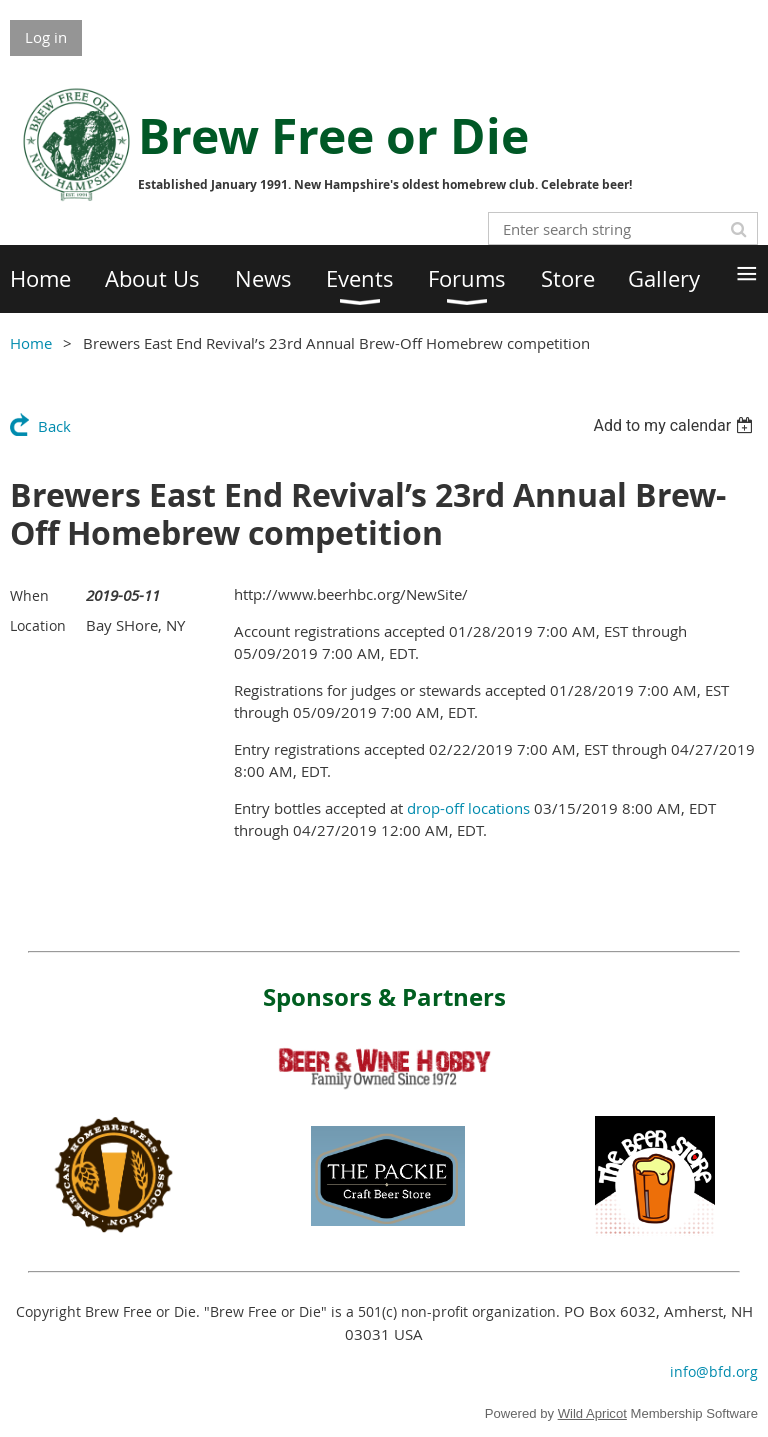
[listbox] (675, 425)
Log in (46, 37)
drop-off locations (468, 808)
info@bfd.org (714, 1371)
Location (38, 625)
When (29, 595)
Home (31, 343)
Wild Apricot (592, 1413)
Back (54, 426)
